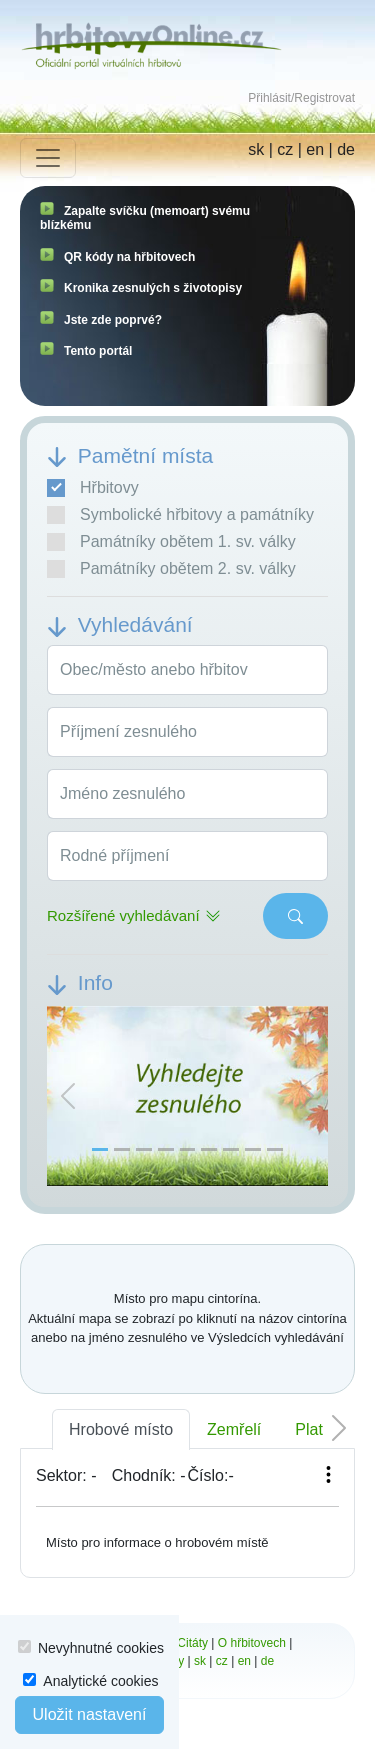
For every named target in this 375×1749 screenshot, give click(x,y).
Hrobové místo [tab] (121, 1429)
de (346, 149)
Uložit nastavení (90, 1714)
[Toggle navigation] (48, 158)
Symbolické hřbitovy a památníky (180, 515)
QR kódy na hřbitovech (129, 257)
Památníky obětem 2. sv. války (171, 569)
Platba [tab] (317, 1429)
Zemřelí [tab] (234, 1429)
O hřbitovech (252, 1643)
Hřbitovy (93, 488)
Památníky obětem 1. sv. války (171, 542)
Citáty (192, 1643)
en (315, 149)
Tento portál (98, 351)
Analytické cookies (100, 1681)
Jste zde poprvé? (113, 320)
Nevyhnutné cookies (101, 1648)
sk (256, 149)
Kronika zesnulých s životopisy (153, 288)
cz (285, 149)
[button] (68, 1096)
